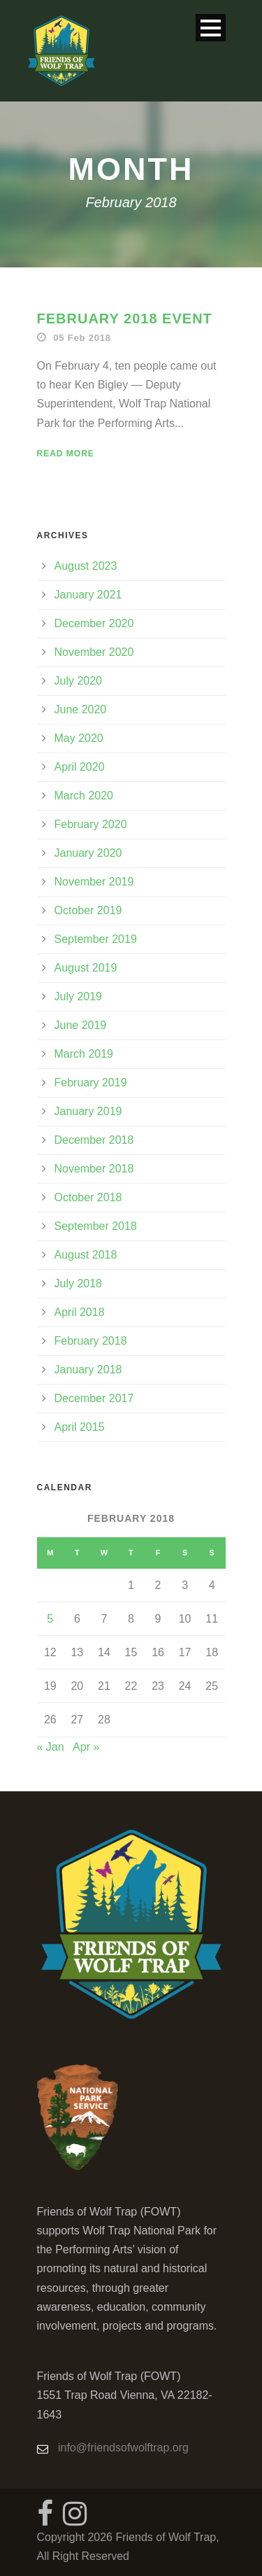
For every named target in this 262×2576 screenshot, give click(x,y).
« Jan (50, 1747)
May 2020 (78, 738)
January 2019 (88, 1111)
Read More (65, 453)
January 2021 (88, 595)
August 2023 (85, 566)
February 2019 (90, 1082)
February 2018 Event (124, 318)
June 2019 (80, 1025)
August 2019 (85, 968)
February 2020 (90, 824)
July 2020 (78, 681)
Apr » (86, 1747)
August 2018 (85, 1255)
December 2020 (94, 623)
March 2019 (84, 1054)
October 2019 (88, 910)
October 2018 (88, 1197)
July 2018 (78, 1283)
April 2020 (79, 767)
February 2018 (90, 1341)
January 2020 (88, 853)
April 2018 (79, 1312)
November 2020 (94, 652)
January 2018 (88, 1370)
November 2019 (94, 882)
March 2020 (84, 796)
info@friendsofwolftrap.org (123, 2448)
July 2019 (78, 996)
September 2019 (95, 939)
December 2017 (94, 1398)
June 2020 (80, 709)
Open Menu (211, 27)
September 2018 (95, 1226)
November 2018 (94, 1169)
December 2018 (94, 1140)
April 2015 (79, 1427)
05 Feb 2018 (82, 337)
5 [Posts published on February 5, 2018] (50, 1619)
